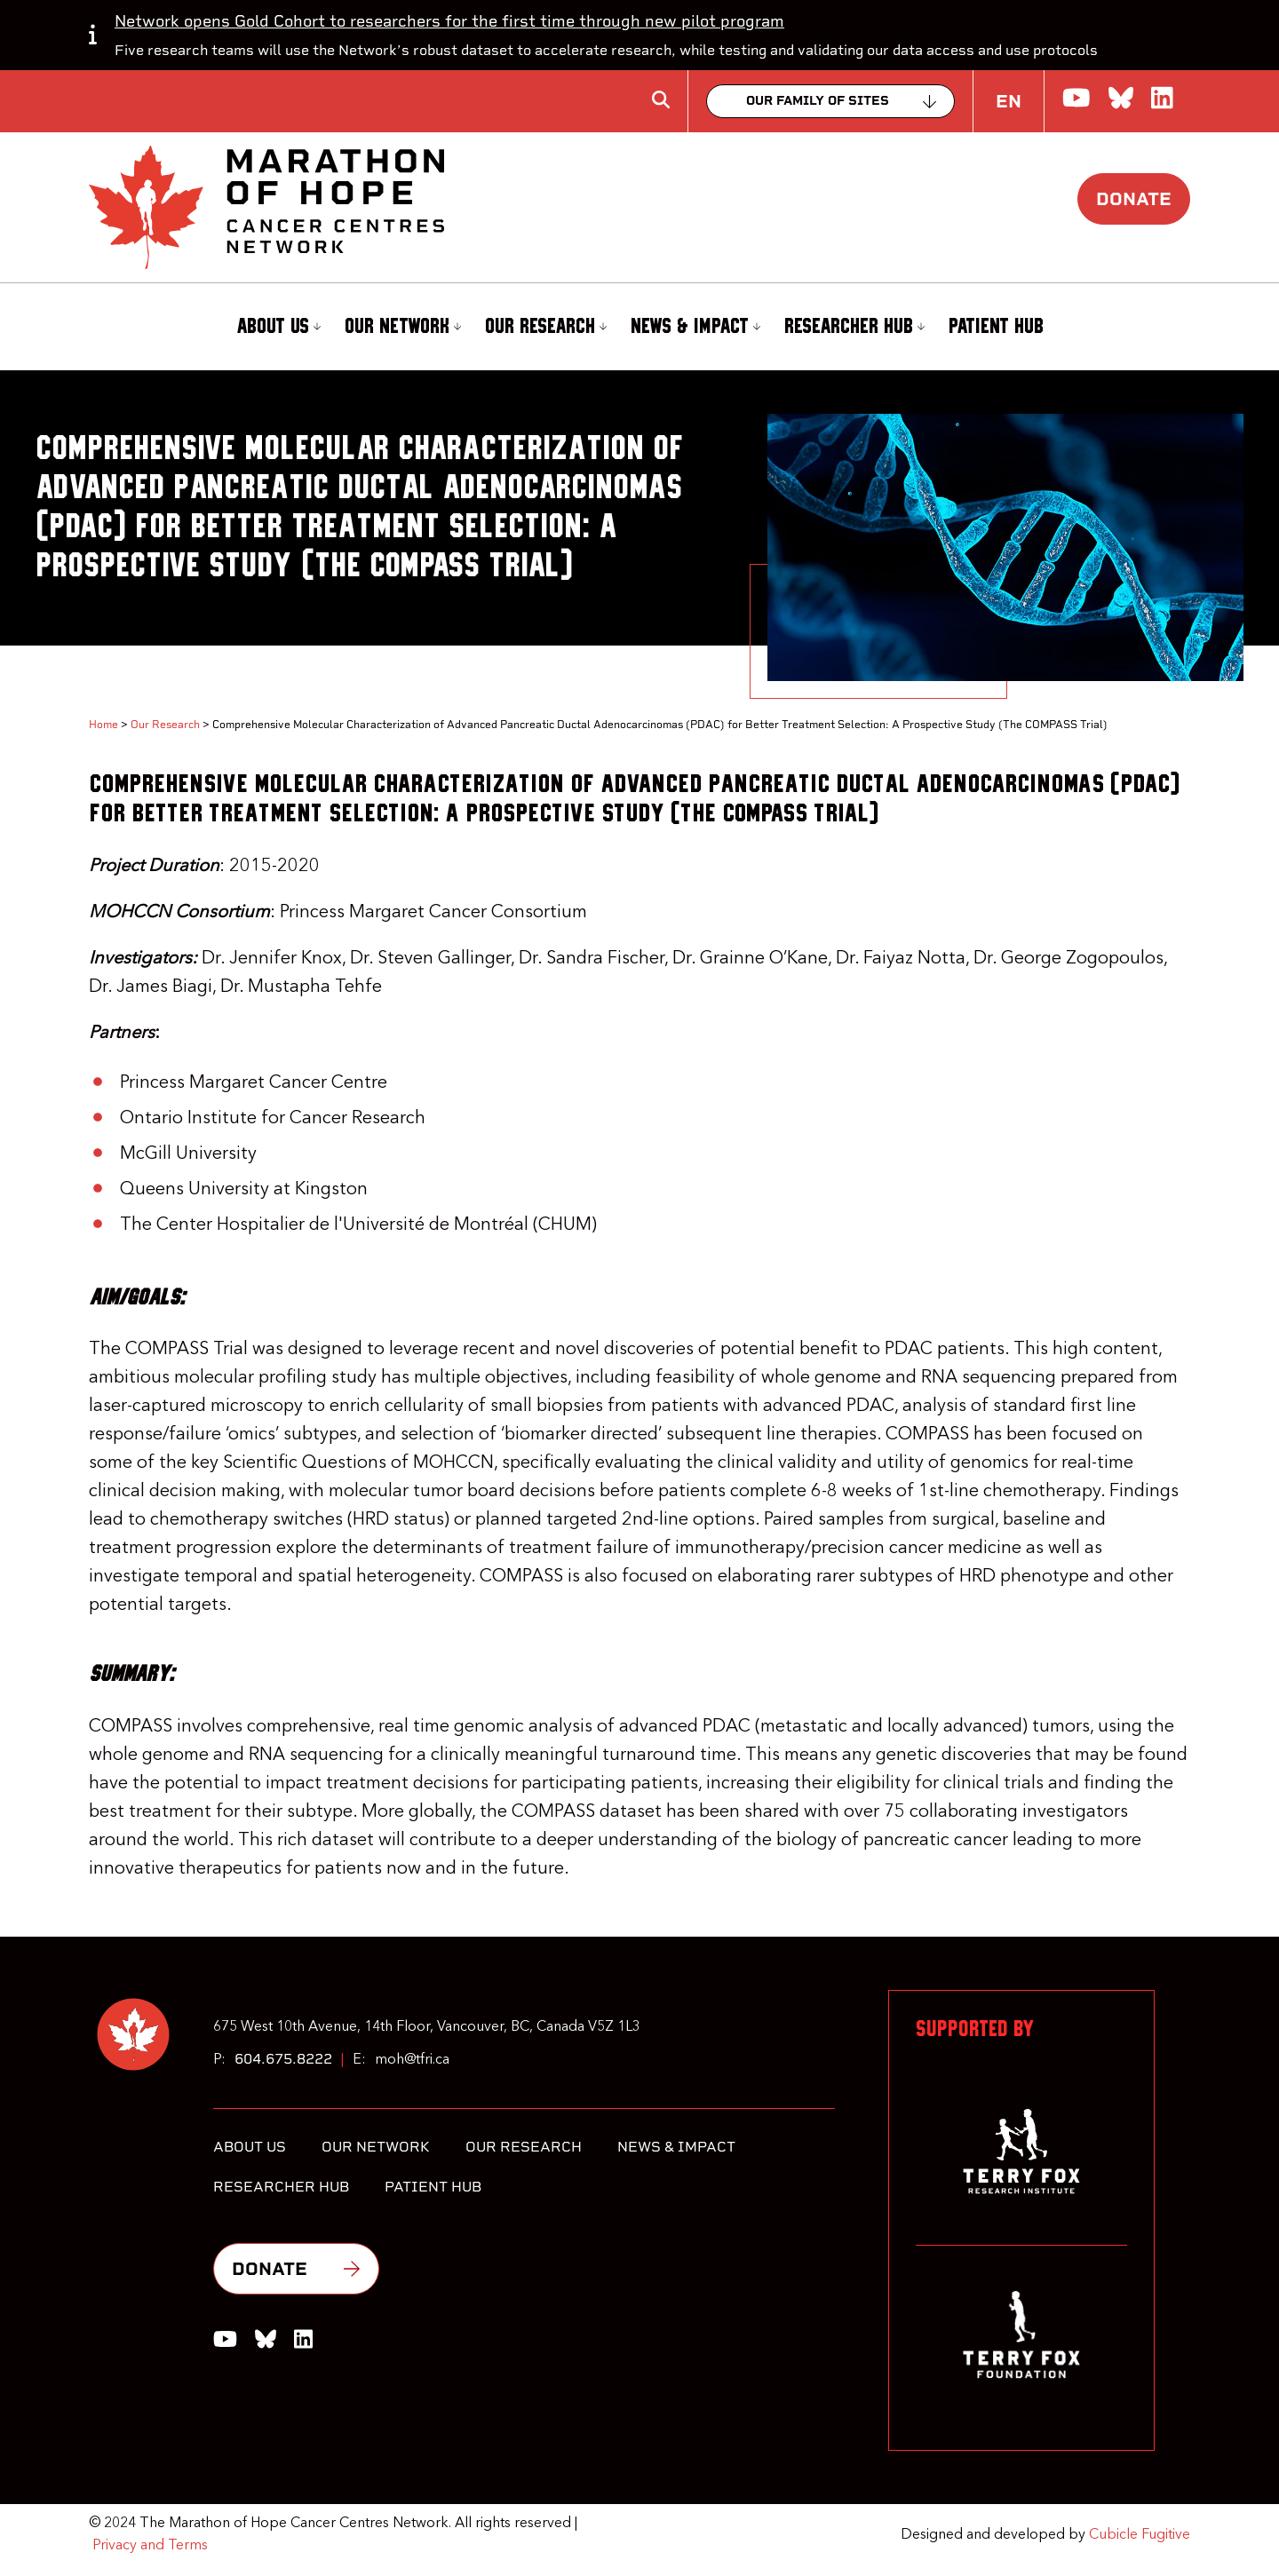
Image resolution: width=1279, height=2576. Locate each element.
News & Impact (695, 326)
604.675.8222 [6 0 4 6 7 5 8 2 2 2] (283, 2058)
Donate (1134, 199)
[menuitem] (276, 326)
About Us (278, 326)
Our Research (546, 326)
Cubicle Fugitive (1139, 2535)
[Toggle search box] (661, 99)
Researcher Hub (854, 326)
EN (1008, 101)
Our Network (403, 326)
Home (103, 724)
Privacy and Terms (150, 2546)
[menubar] (639, 326)
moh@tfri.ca (412, 2060)
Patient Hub (996, 326)
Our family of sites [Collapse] (817, 100)
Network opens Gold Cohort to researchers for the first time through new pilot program (449, 21)
